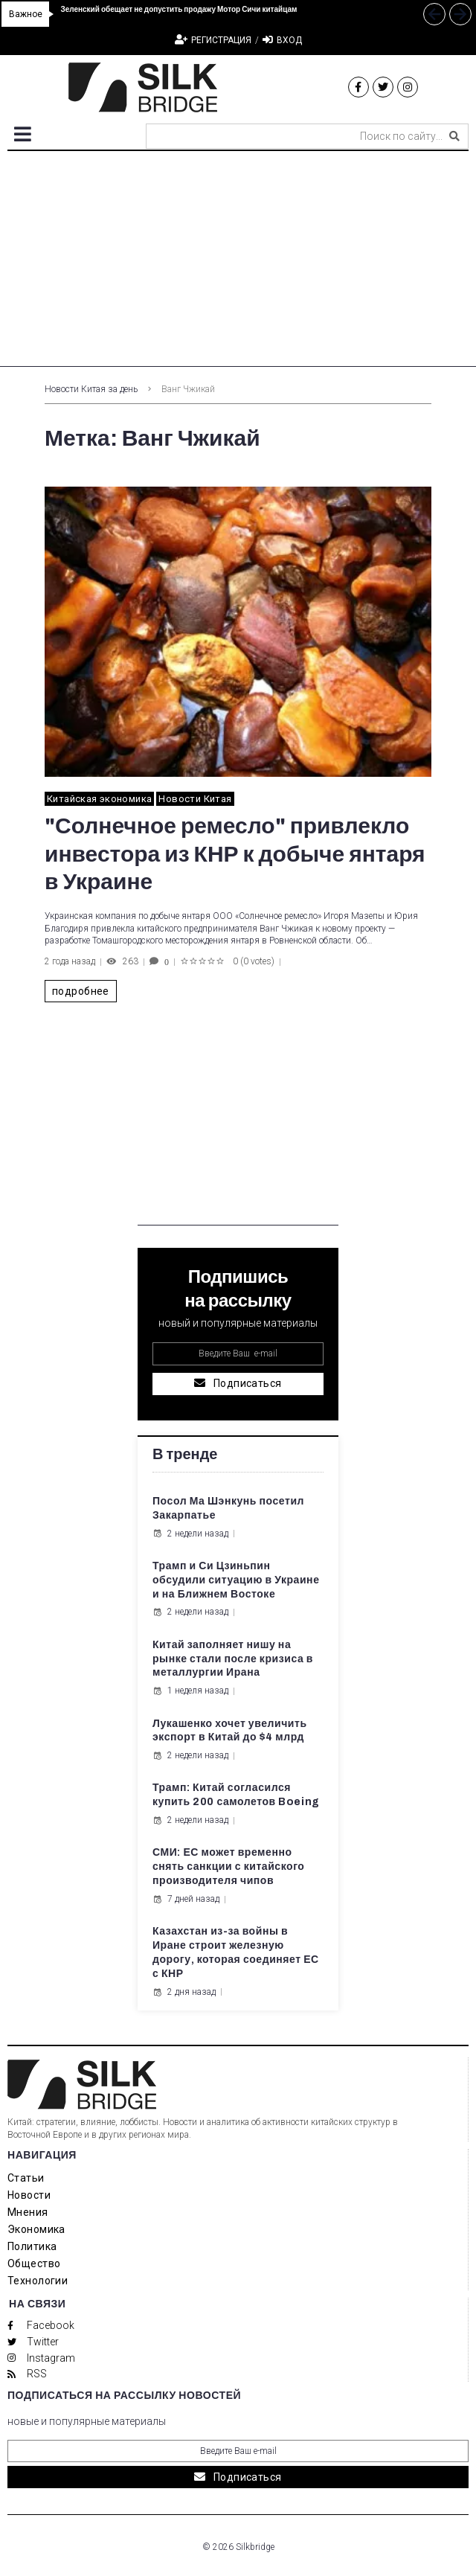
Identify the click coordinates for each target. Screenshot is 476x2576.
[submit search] (454, 136)
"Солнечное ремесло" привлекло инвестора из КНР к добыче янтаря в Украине (235, 854)
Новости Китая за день (91, 389)
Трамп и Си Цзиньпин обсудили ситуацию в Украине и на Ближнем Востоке (235, 1580)
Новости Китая (194, 798)
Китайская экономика (99, 798)
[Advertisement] (238, 262)
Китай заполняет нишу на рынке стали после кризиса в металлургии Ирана (232, 1659)
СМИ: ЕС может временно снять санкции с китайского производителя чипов (228, 1866)
